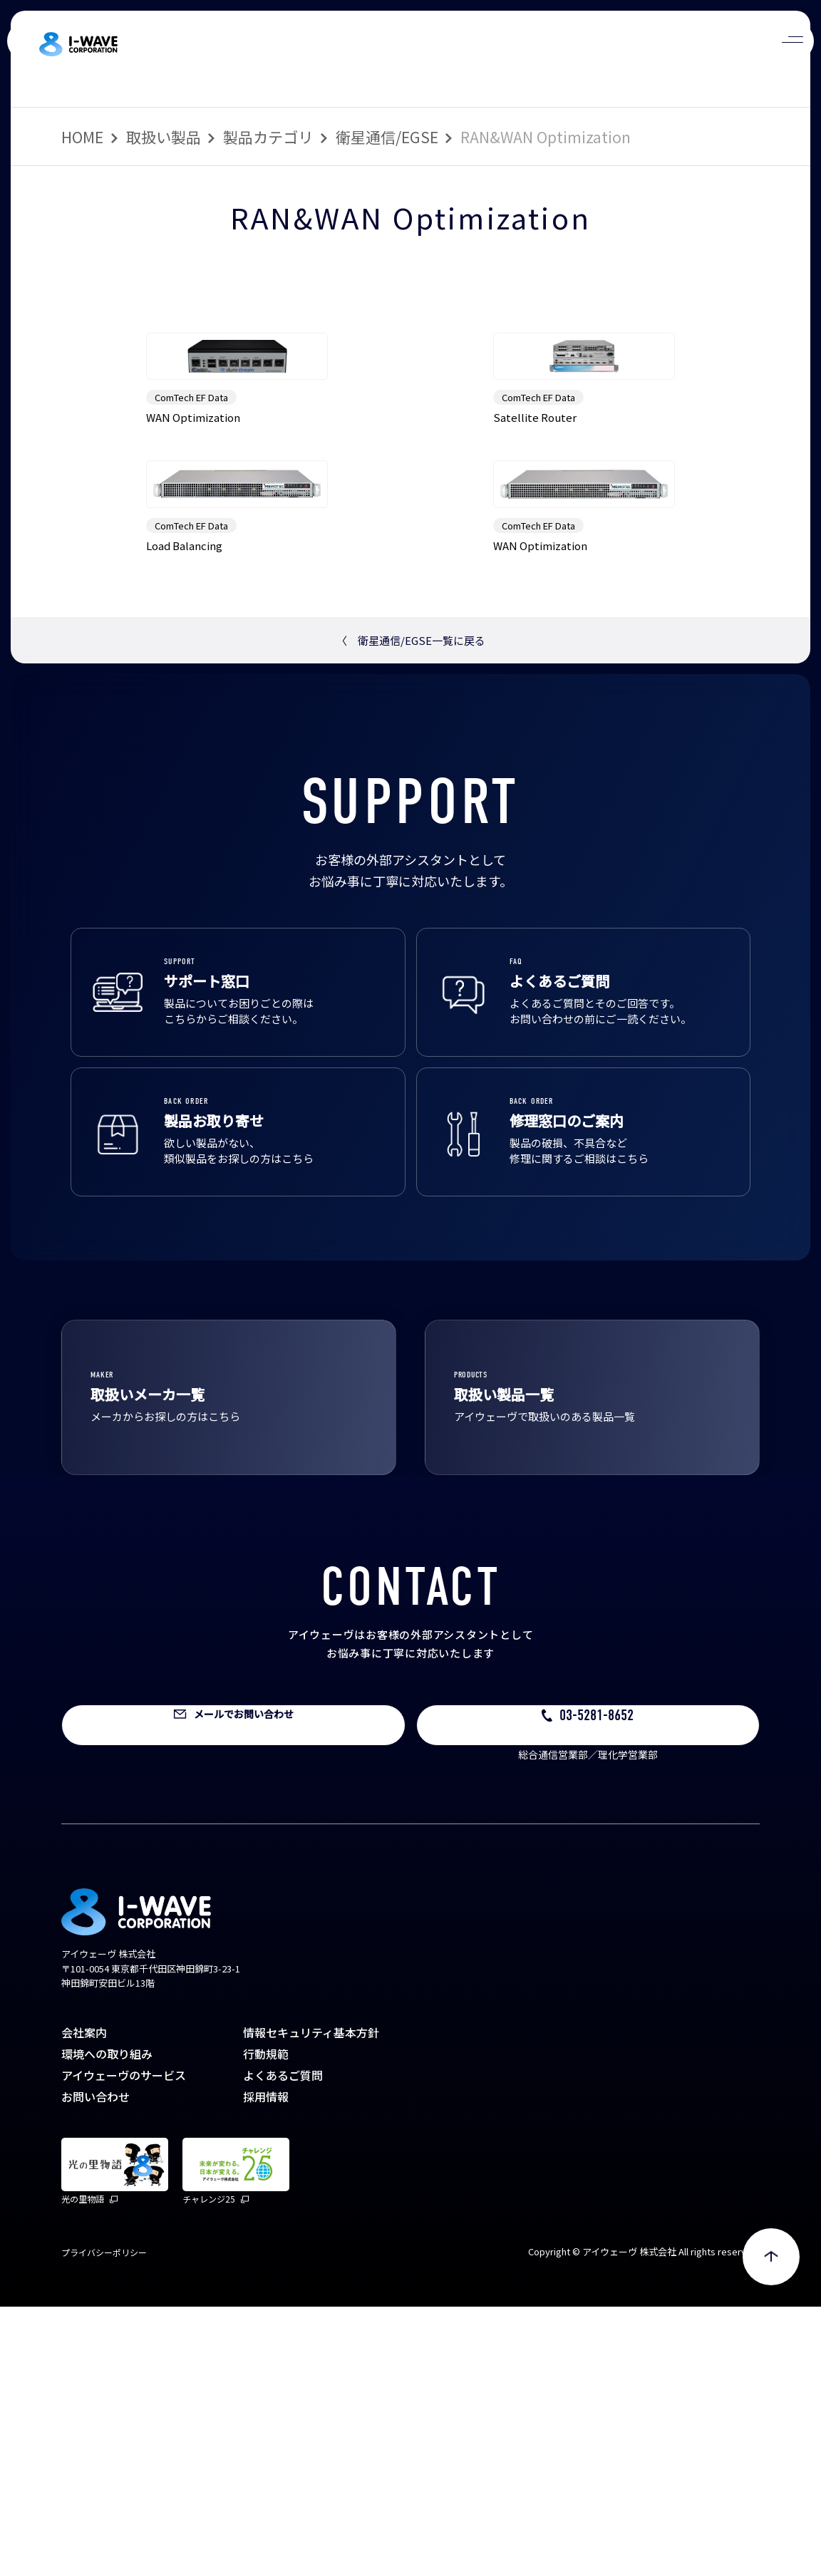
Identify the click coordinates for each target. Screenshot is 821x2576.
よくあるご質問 (283, 2344)
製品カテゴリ (268, 137)
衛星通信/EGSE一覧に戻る (410, 908)
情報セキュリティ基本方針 (311, 2301)
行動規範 (266, 2323)
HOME (82, 137)
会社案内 (84, 2301)
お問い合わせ (95, 2365)
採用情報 (266, 2365)
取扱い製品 (163, 137)
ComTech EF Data (191, 532)
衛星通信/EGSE (387, 137)
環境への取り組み (107, 2323)
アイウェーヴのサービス (123, 2344)
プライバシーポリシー (104, 2521)
